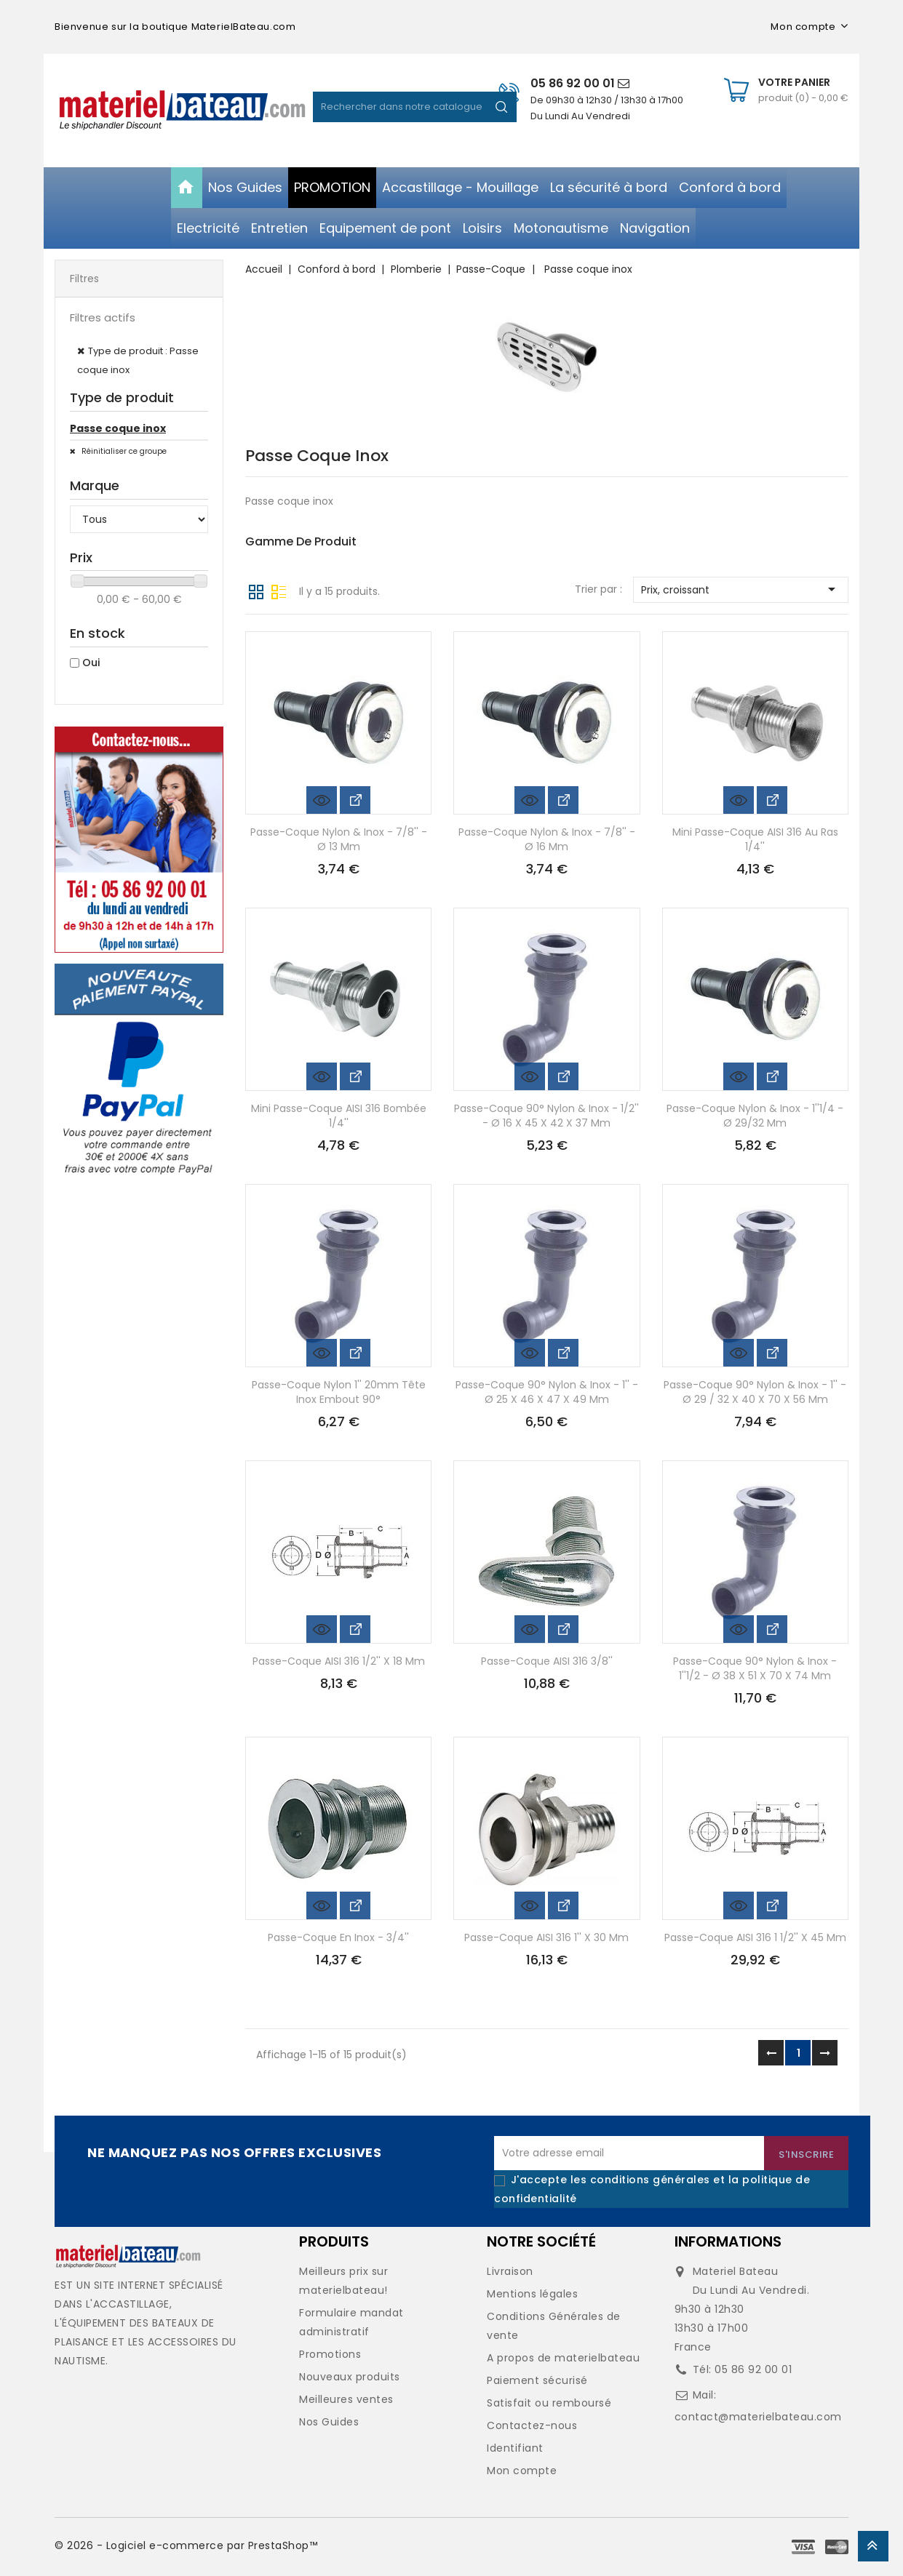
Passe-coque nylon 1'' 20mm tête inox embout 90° (339, 1392)
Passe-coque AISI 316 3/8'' (547, 1661)
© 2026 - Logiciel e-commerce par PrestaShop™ (186, 2545)
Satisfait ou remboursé (549, 2403)
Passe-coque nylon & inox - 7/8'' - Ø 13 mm (338, 839)
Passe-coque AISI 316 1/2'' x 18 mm (338, 1661)
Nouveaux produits (349, 2376)
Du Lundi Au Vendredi (580, 116)
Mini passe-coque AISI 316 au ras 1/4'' (755, 839)
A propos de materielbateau (563, 2358)
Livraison (510, 2271)
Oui (91, 662)
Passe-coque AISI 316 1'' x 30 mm (546, 1937)
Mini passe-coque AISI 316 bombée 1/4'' (338, 1115)
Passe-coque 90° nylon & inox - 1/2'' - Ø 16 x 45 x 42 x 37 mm (546, 1115)
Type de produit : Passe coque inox (138, 360)
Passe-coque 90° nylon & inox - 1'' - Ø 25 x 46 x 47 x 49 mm (547, 1392)
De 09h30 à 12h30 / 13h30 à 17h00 (606, 100)
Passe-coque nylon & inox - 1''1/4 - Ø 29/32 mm (755, 1115)
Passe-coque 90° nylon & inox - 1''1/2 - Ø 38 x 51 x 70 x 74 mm (755, 1668)
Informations (728, 2241)
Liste (278, 590)
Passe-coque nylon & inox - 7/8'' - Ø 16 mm (546, 839)
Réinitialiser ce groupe (123, 451)
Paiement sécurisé (537, 2380)
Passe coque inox (118, 428)
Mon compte (522, 2470)
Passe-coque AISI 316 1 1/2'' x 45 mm (755, 1937)
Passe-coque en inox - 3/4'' (338, 1937)
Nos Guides (329, 2422)
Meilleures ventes (346, 2399)
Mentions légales (532, 2294)
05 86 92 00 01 (579, 83)
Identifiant (515, 2448)
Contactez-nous (532, 2425)
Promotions (330, 2354)
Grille (256, 590)
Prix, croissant (740, 589)
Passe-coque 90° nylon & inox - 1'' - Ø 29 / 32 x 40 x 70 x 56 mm (755, 1392)
